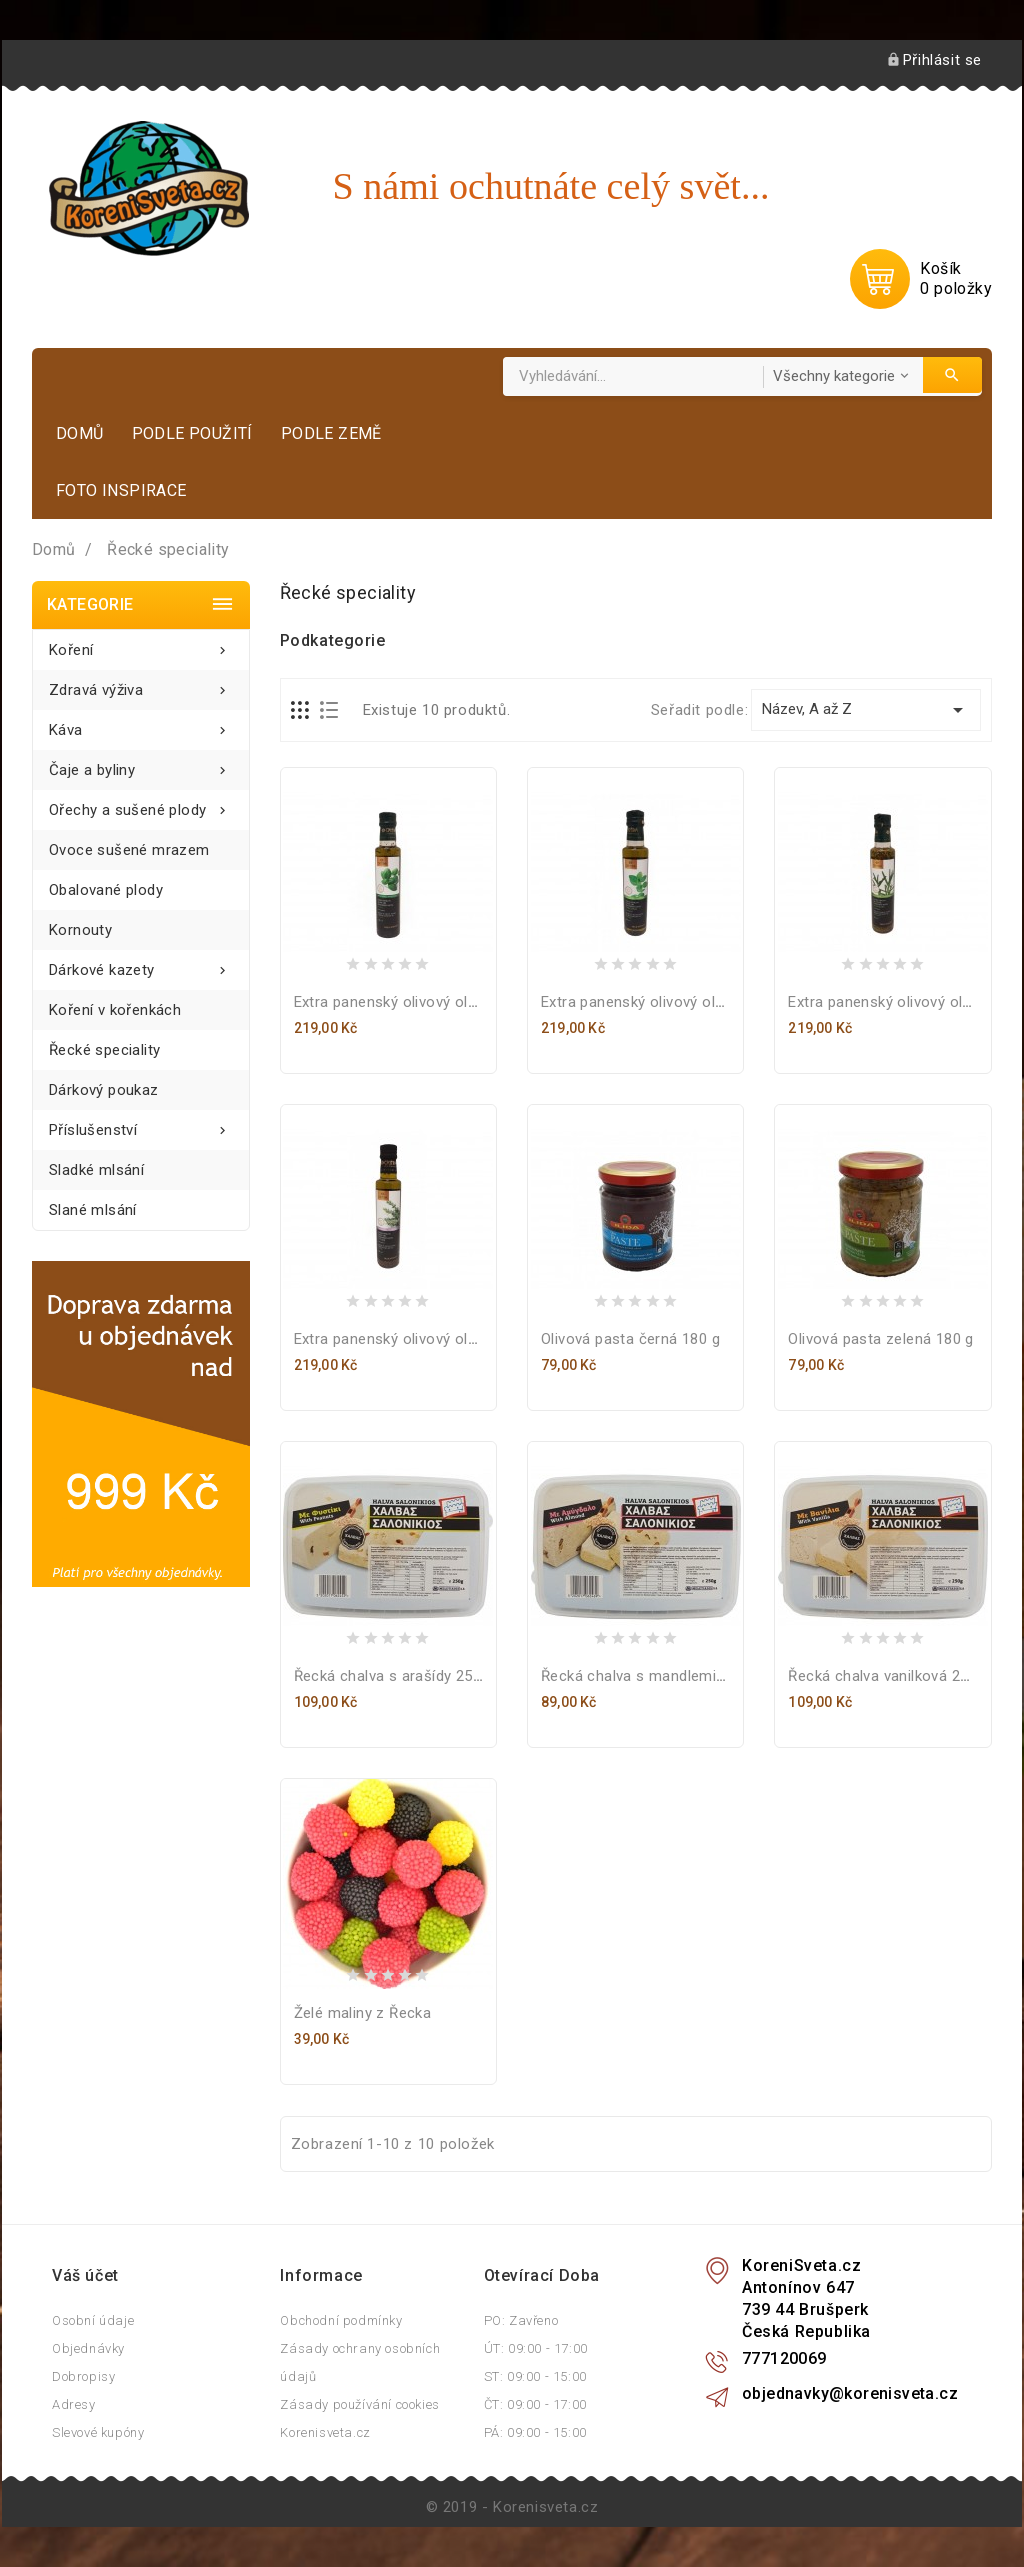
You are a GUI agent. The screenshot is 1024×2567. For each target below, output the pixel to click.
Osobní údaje (93, 2320)
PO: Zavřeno (521, 2320)
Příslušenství (141, 1124)
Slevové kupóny (98, 2432)
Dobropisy (83, 2376)
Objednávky (88, 2348)
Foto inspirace (121, 490)
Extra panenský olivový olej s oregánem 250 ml (703, 1002)
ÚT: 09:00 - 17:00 (536, 2348)
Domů (80, 433)
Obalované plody (106, 890)
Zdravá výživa (141, 684)
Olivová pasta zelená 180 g (880, 1339)
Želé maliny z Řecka (363, 2013)
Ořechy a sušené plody (141, 804)
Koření (141, 644)
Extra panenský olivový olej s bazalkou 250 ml (452, 1002)
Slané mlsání (93, 1210)
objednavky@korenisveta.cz (850, 2393)
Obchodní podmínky (341, 2320)
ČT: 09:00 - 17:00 (535, 2404)
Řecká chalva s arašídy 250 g (394, 1676)
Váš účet (85, 2275)
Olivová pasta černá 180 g (630, 1339)
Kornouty (80, 930)
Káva (141, 724)
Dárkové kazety (141, 964)
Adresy (74, 2404)
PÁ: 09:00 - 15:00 (535, 2432)
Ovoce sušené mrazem (129, 850)
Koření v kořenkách (115, 1010)
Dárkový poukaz (104, 1090)
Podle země (331, 433)
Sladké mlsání (96, 1170)
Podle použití (192, 433)
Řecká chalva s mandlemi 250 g (650, 1676)
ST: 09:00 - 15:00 (535, 2376)
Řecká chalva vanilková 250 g (888, 1676)
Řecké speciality (104, 1050)
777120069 (784, 2358)
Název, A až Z (866, 710)
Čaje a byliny (141, 764)
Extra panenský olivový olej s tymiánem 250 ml (455, 1339)
